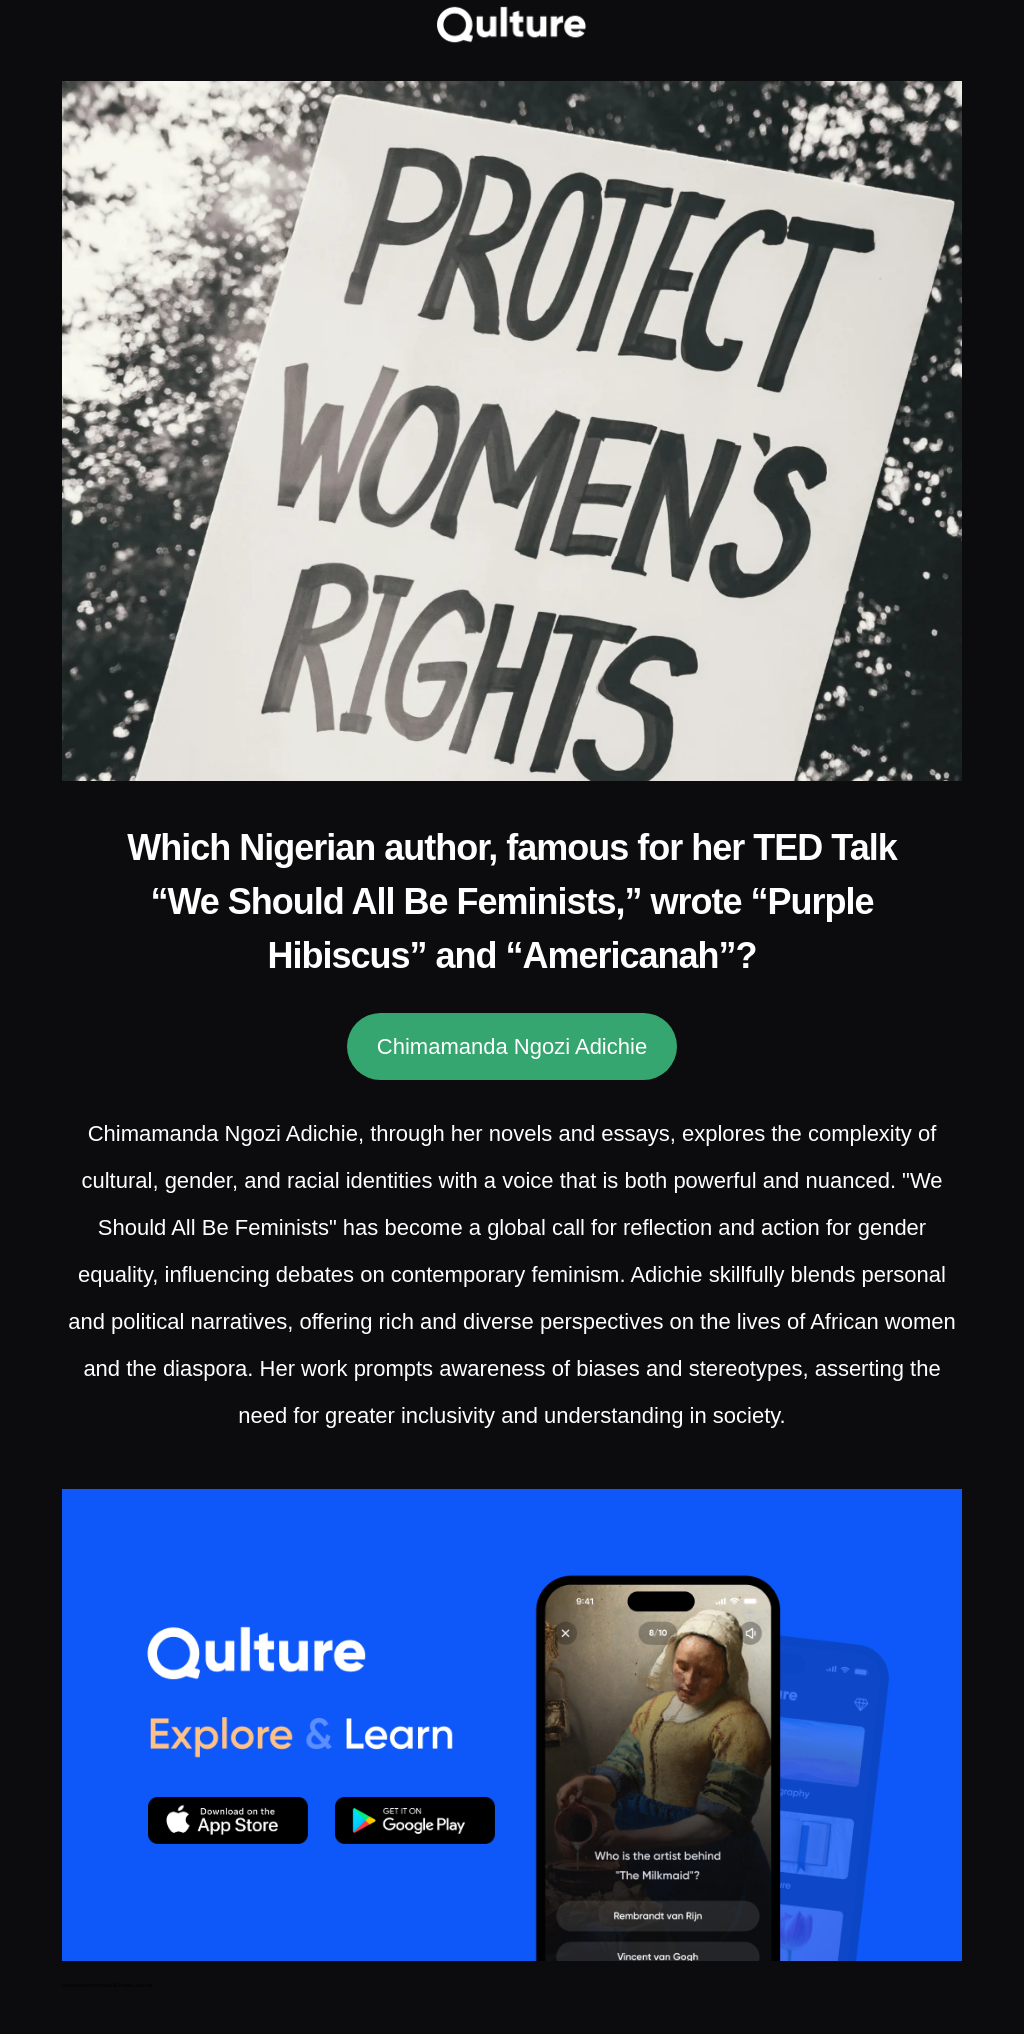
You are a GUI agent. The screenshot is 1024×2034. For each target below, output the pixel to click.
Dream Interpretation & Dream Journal (107, 1985)
